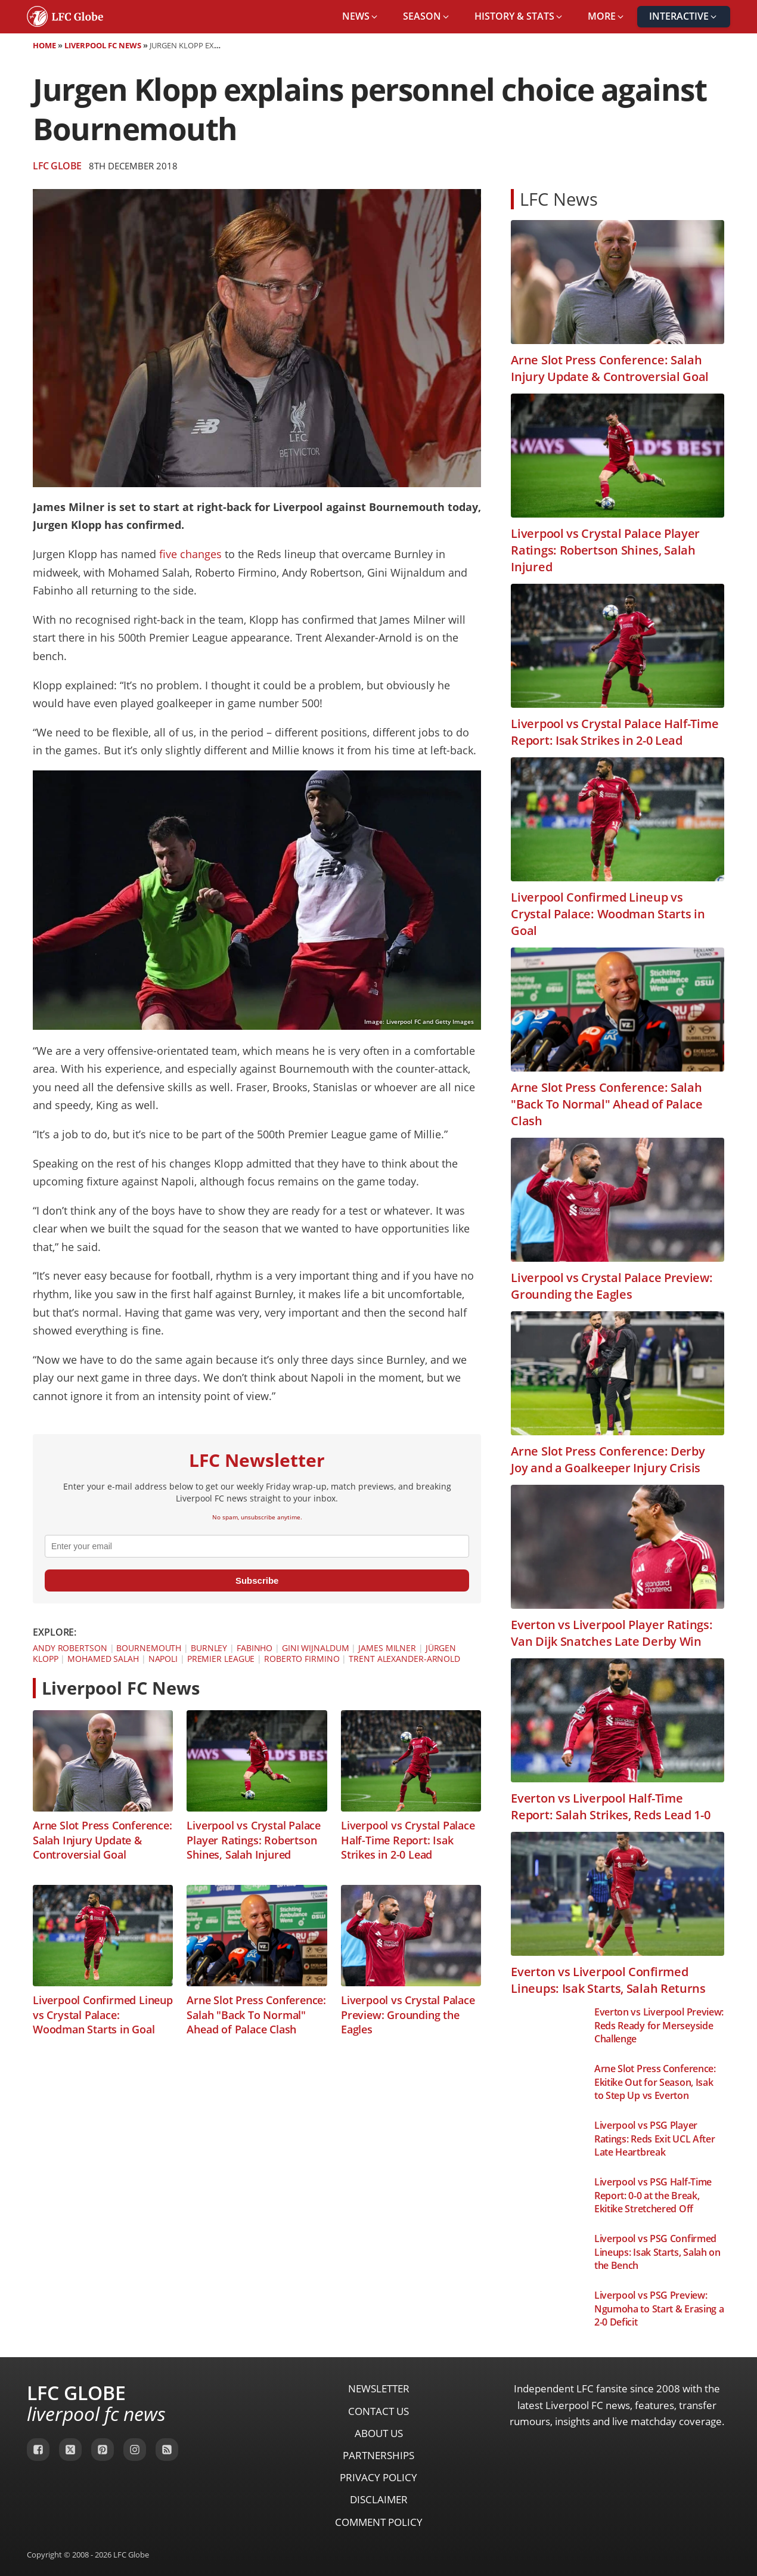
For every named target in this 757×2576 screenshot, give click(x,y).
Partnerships (378, 2455)
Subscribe (257, 1580)
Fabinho (254, 1648)
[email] (257, 1546)
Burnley (209, 1648)
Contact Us (378, 2411)
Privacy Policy (378, 2477)
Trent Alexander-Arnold (404, 1658)
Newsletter (378, 2388)
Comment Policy (379, 2522)
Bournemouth (148, 1648)
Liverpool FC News (102, 45)
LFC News (559, 198)
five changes (190, 554)
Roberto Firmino (302, 1658)
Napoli (163, 1658)
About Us (379, 2433)
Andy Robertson (70, 1648)
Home (44, 45)
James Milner (387, 1648)
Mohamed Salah (103, 1658)
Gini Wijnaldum (315, 1648)
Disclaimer (379, 2499)
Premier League (221, 1658)
